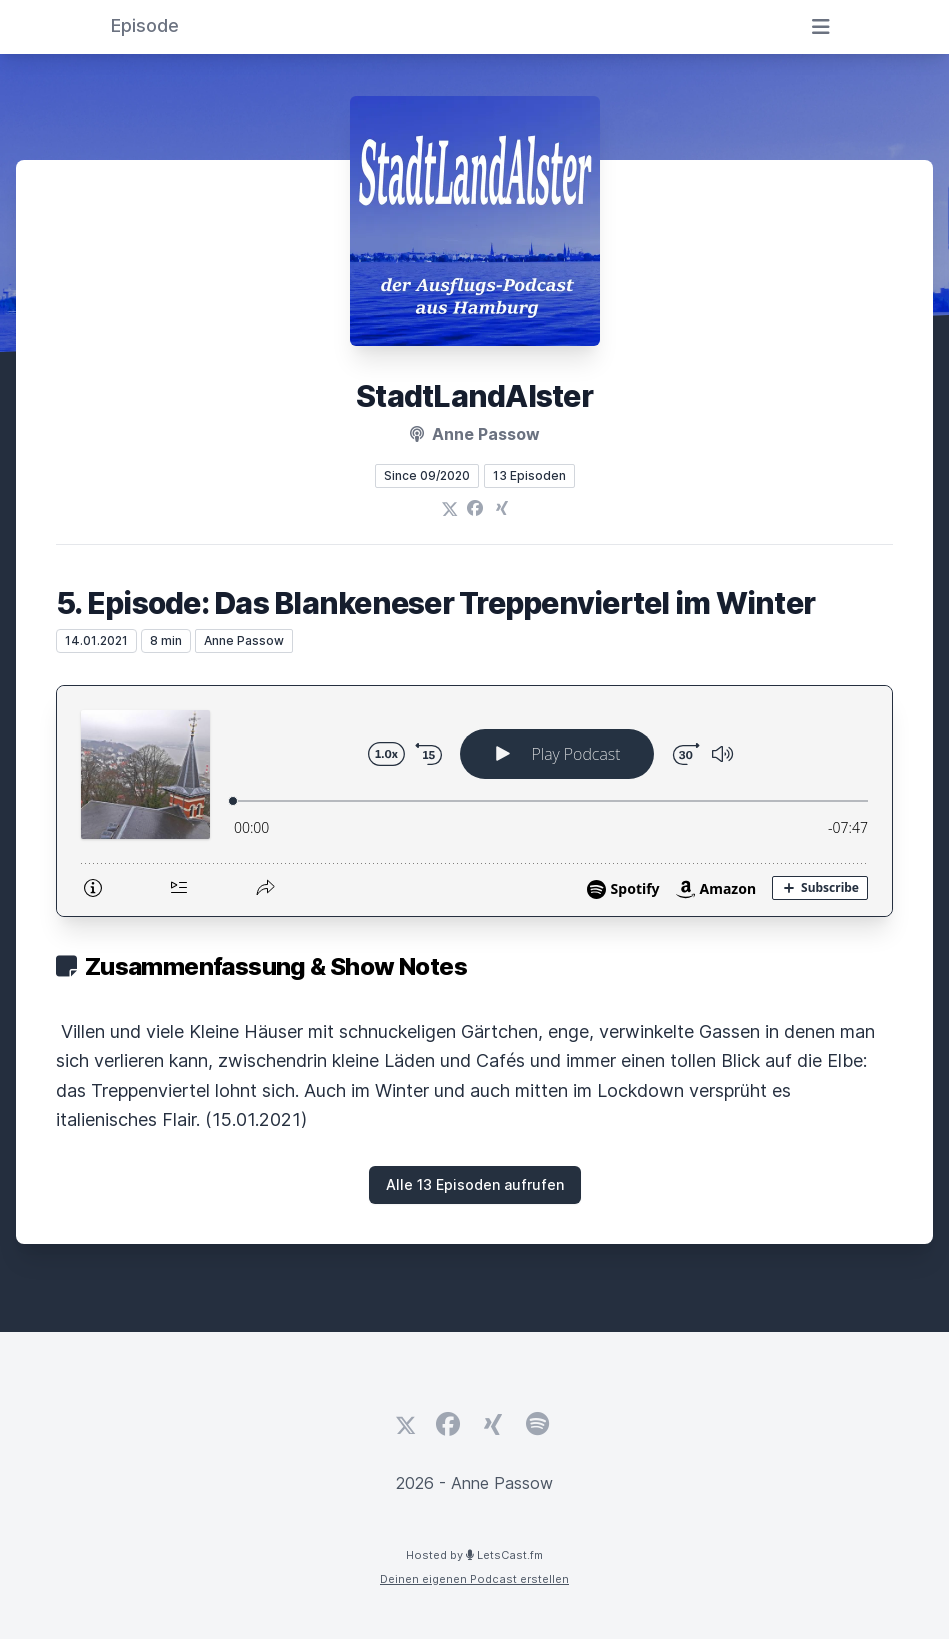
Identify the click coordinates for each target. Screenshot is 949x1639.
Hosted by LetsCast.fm (474, 1555)
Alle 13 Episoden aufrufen (475, 1184)
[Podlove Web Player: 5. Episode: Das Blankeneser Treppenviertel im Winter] (474, 801)
